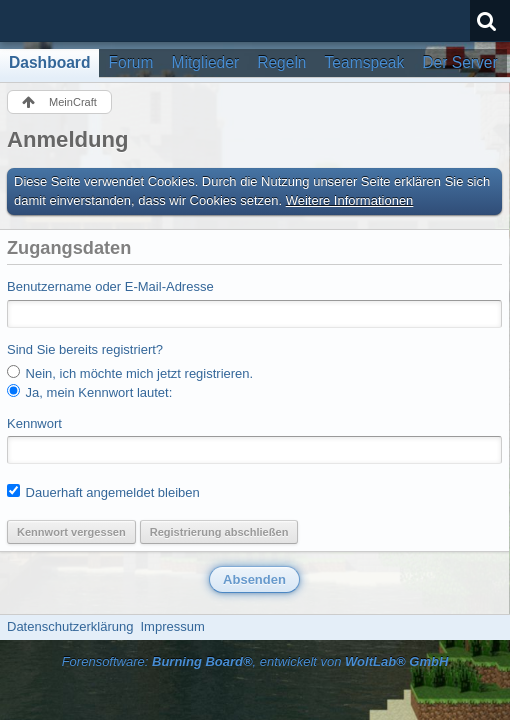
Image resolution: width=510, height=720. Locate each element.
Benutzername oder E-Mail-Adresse (110, 286)
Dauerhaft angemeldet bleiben (103, 492)
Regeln (281, 62)
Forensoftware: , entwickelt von (255, 661)
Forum (130, 62)
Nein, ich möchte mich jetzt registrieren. (130, 373)
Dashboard (49, 62)
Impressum (172, 626)
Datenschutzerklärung (70, 626)
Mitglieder (206, 62)
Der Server (459, 62)
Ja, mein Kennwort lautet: (89, 392)
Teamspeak (365, 62)
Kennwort (34, 423)
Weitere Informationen (350, 200)
